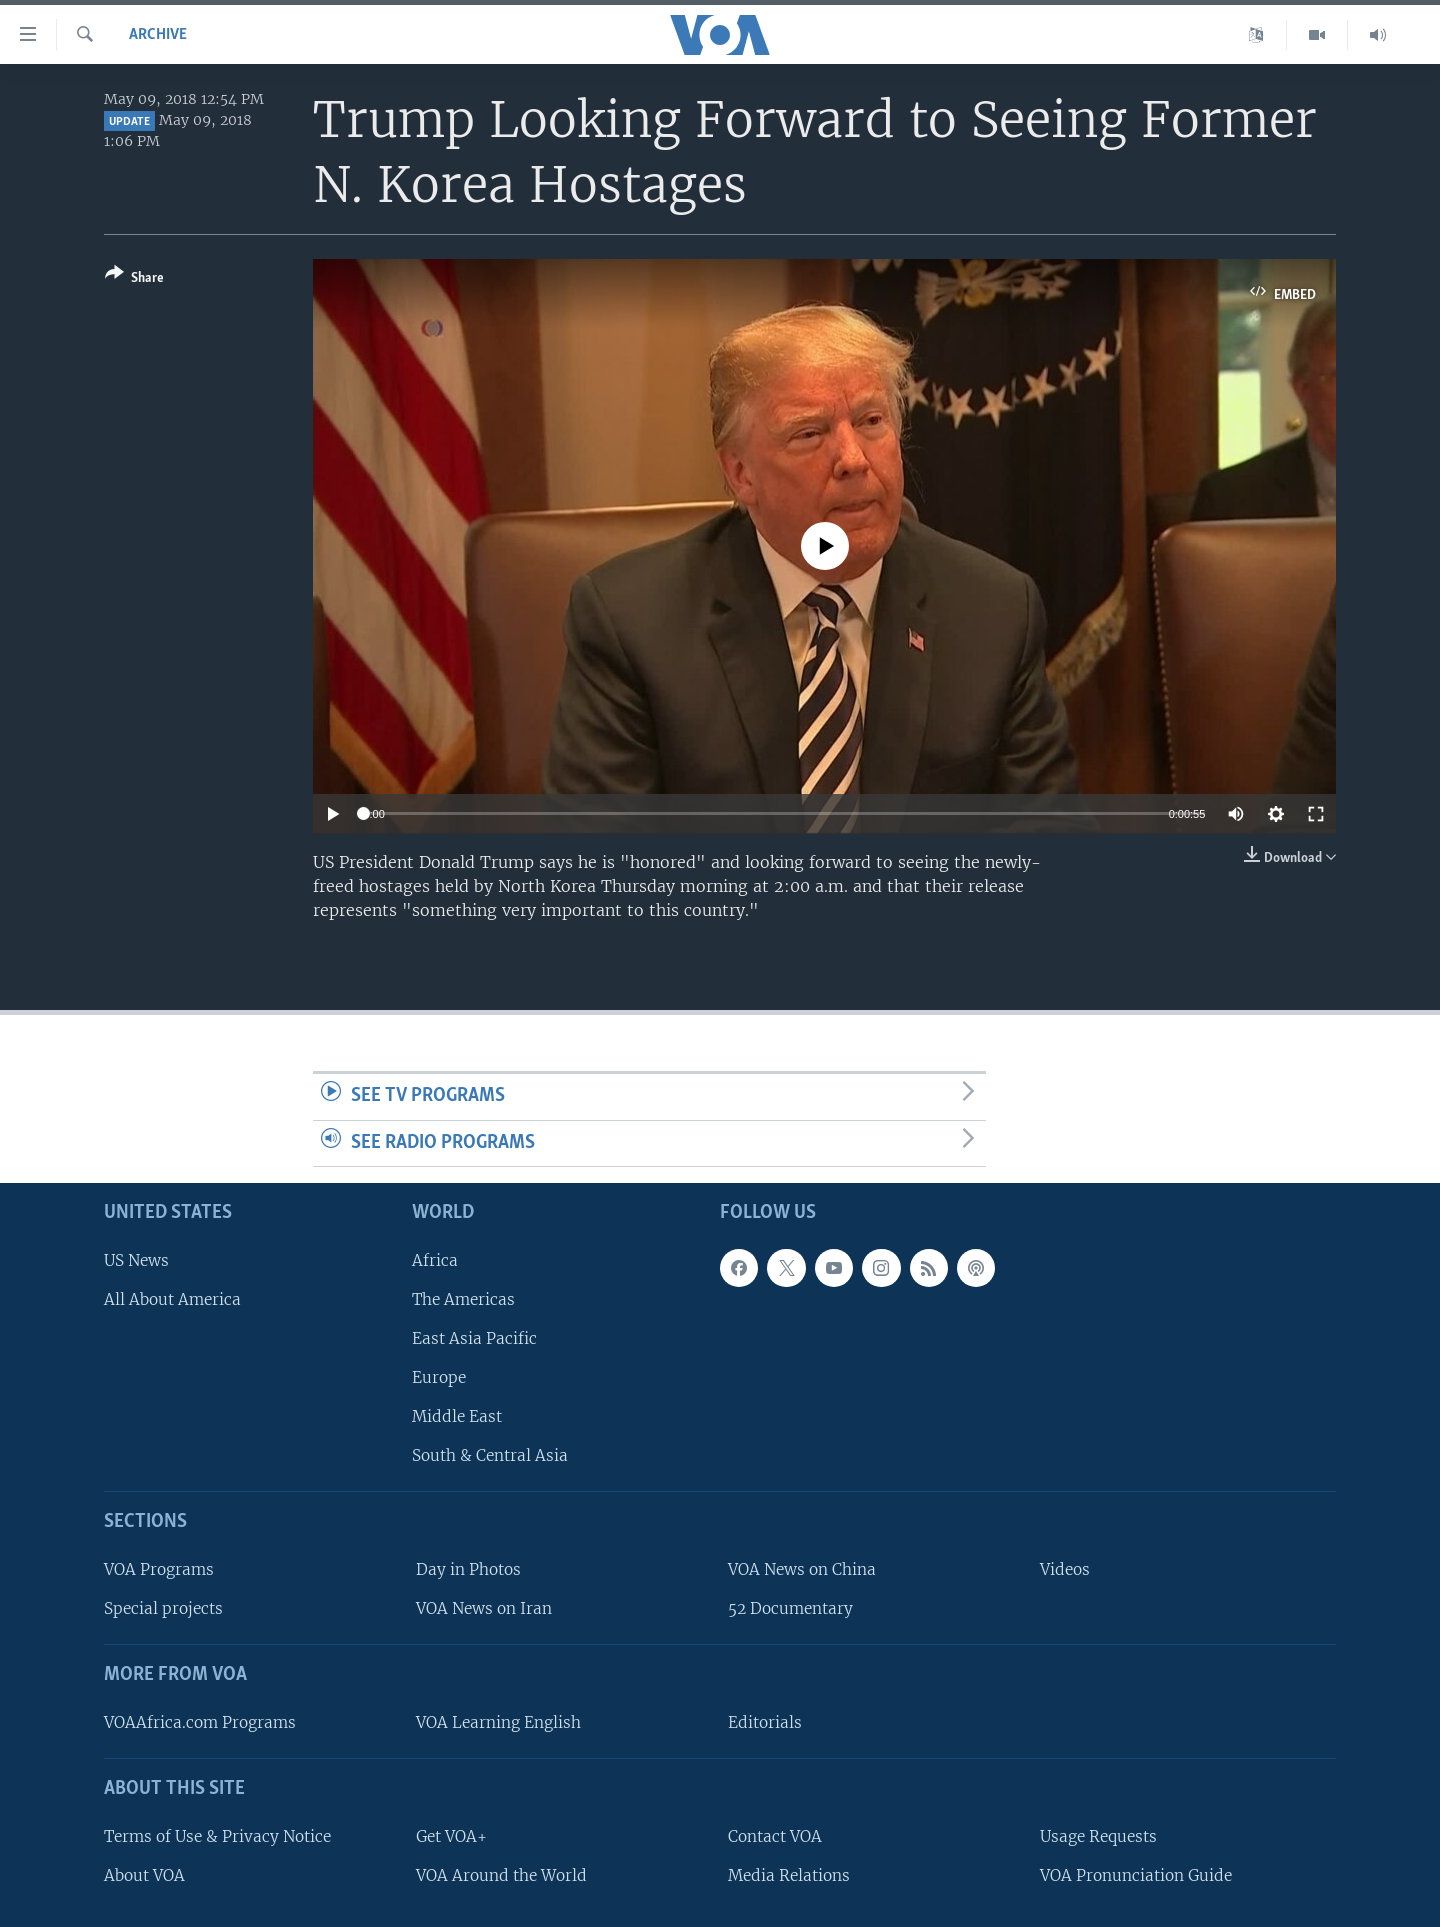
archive (158, 35)
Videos (1065, 1569)
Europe (439, 1377)
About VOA (144, 1875)
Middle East (457, 1416)
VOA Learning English (498, 1722)
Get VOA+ (451, 1836)
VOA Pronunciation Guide (1136, 1875)
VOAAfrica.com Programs (200, 1722)
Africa (435, 1260)
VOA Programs (159, 1569)
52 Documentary (790, 1608)
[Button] (134, 279)
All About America (172, 1299)
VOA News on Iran (484, 1608)
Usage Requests (1098, 1836)
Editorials (765, 1722)
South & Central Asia (490, 1455)
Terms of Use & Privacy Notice (217, 1836)
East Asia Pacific (474, 1338)
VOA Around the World (501, 1875)
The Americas (463, 1299)
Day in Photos (468, 1569)
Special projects (163, 1608)
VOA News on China (802, 1569)
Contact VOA (775, 1836)
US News (136, 1260)
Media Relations (789, 1875)
